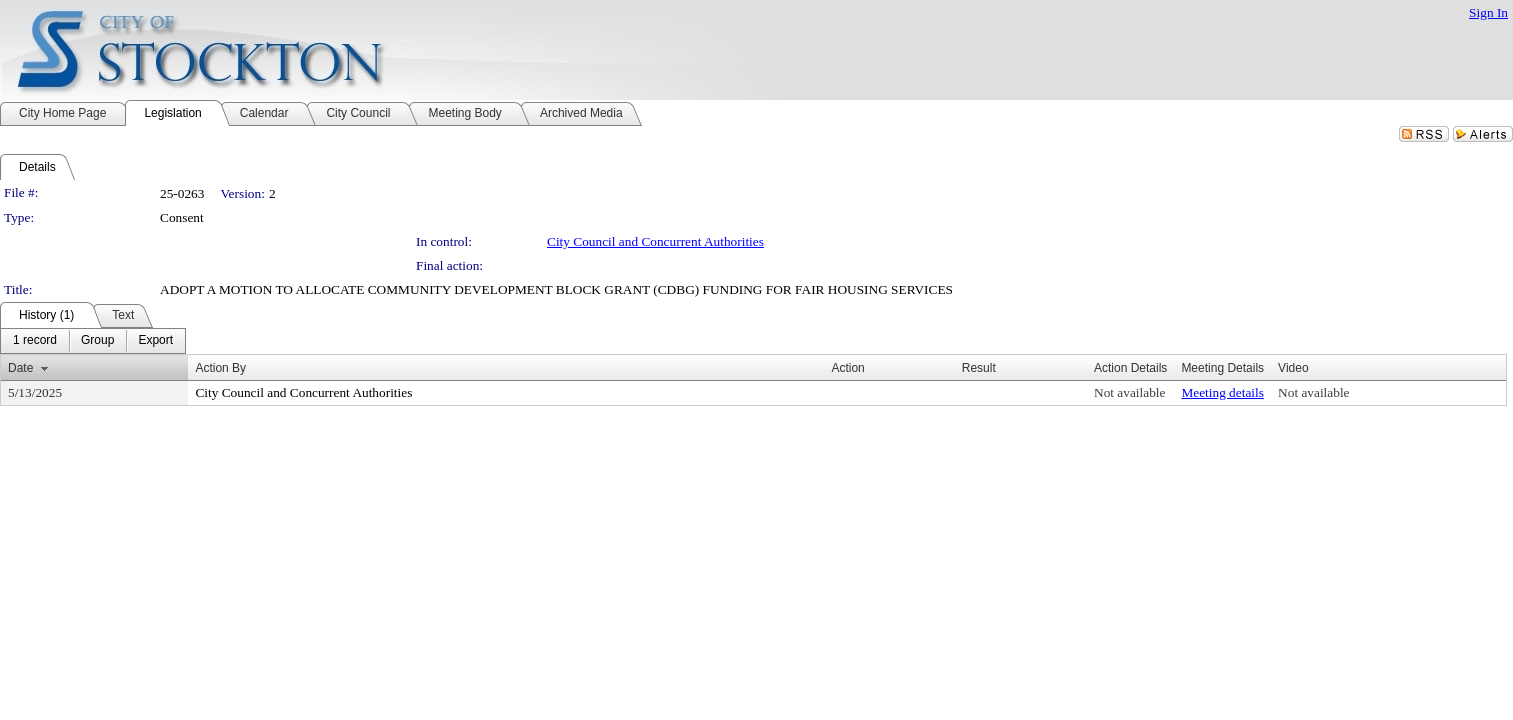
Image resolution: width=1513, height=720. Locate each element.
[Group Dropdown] (97, 341)
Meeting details (1222, 392)
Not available (1129, 392)
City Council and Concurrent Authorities (655, 241)
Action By (220, 368)
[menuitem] (35, 341)
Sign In (1488, 12)
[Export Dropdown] (155, 341)
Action (847, 368)
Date (20, 368)
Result (979, 368)
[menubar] (93, 341)
